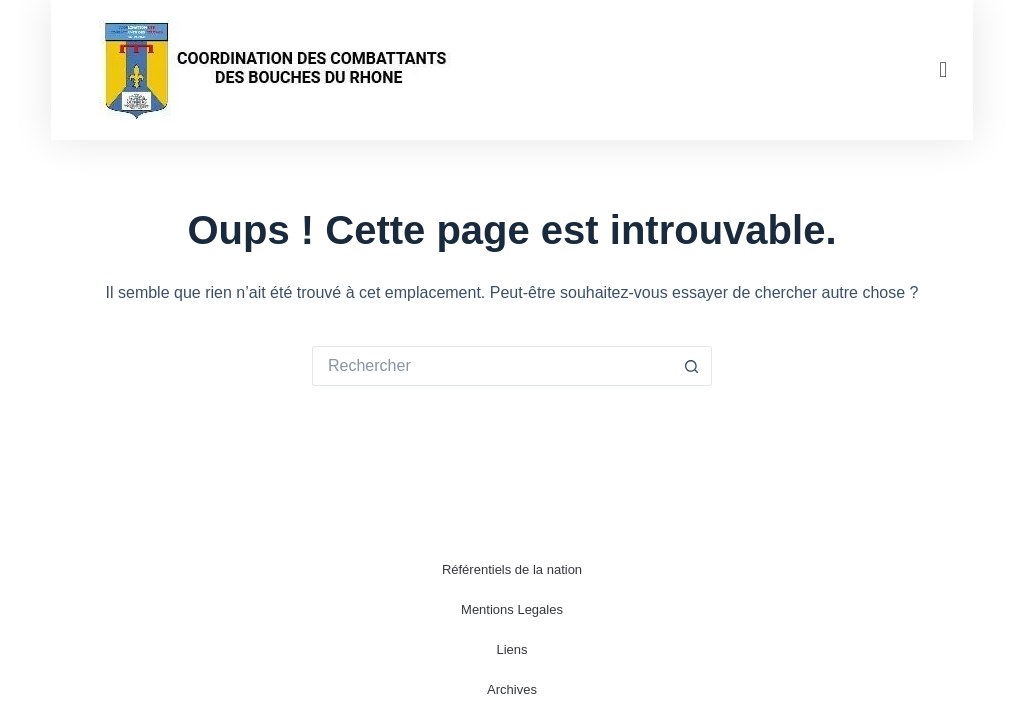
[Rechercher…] (492, 366)
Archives (512, 689)
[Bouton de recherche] (692, 366)
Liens (511, 649)
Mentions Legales (512, 609)
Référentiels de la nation (512, 569)
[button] (943, 70)
